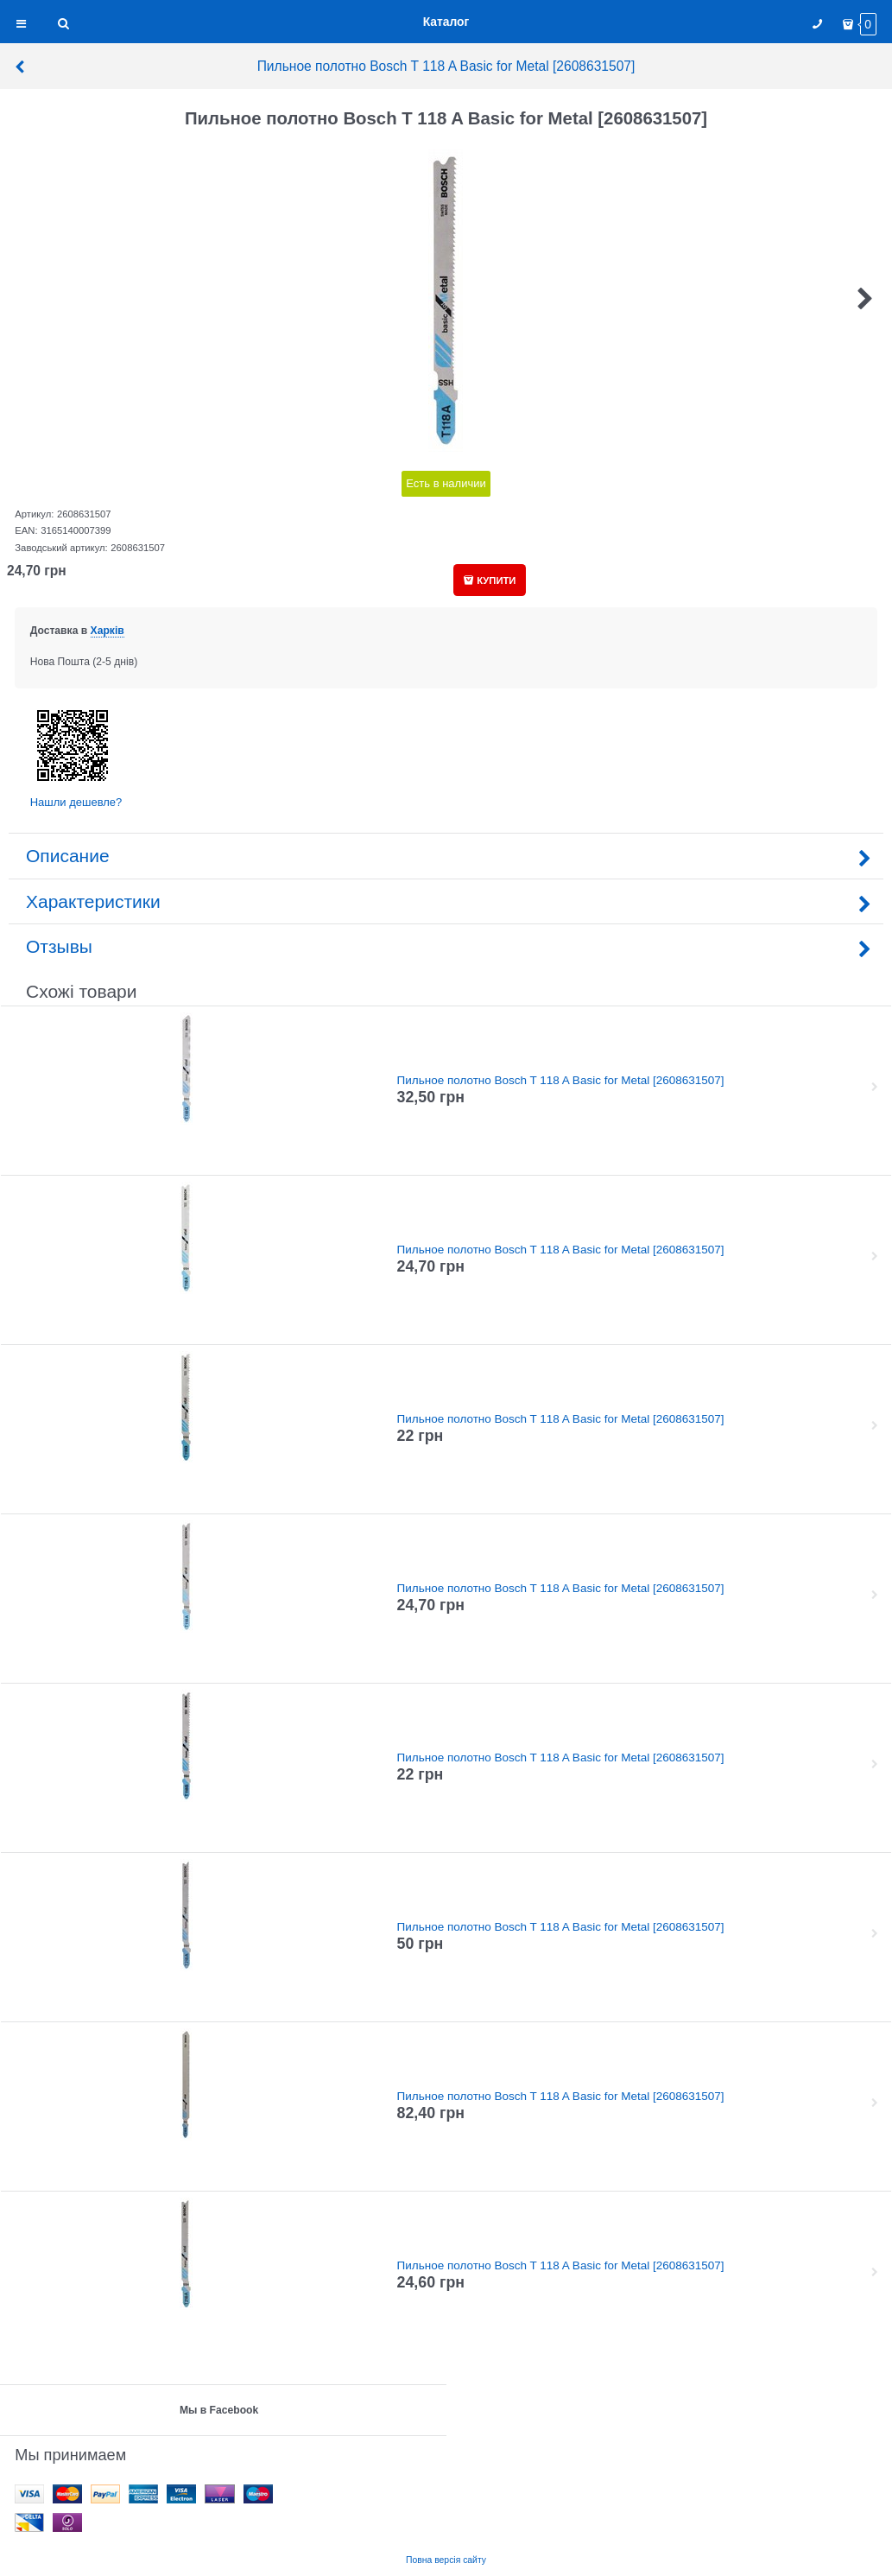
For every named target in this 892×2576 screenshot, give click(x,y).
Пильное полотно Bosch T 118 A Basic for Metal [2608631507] (324, 66)
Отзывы (446, 946)
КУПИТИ (496, 580)
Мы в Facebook (219, 2410)
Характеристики (446, 901)
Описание (446, 856)
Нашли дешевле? (76, 802)
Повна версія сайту (446, 2560)
